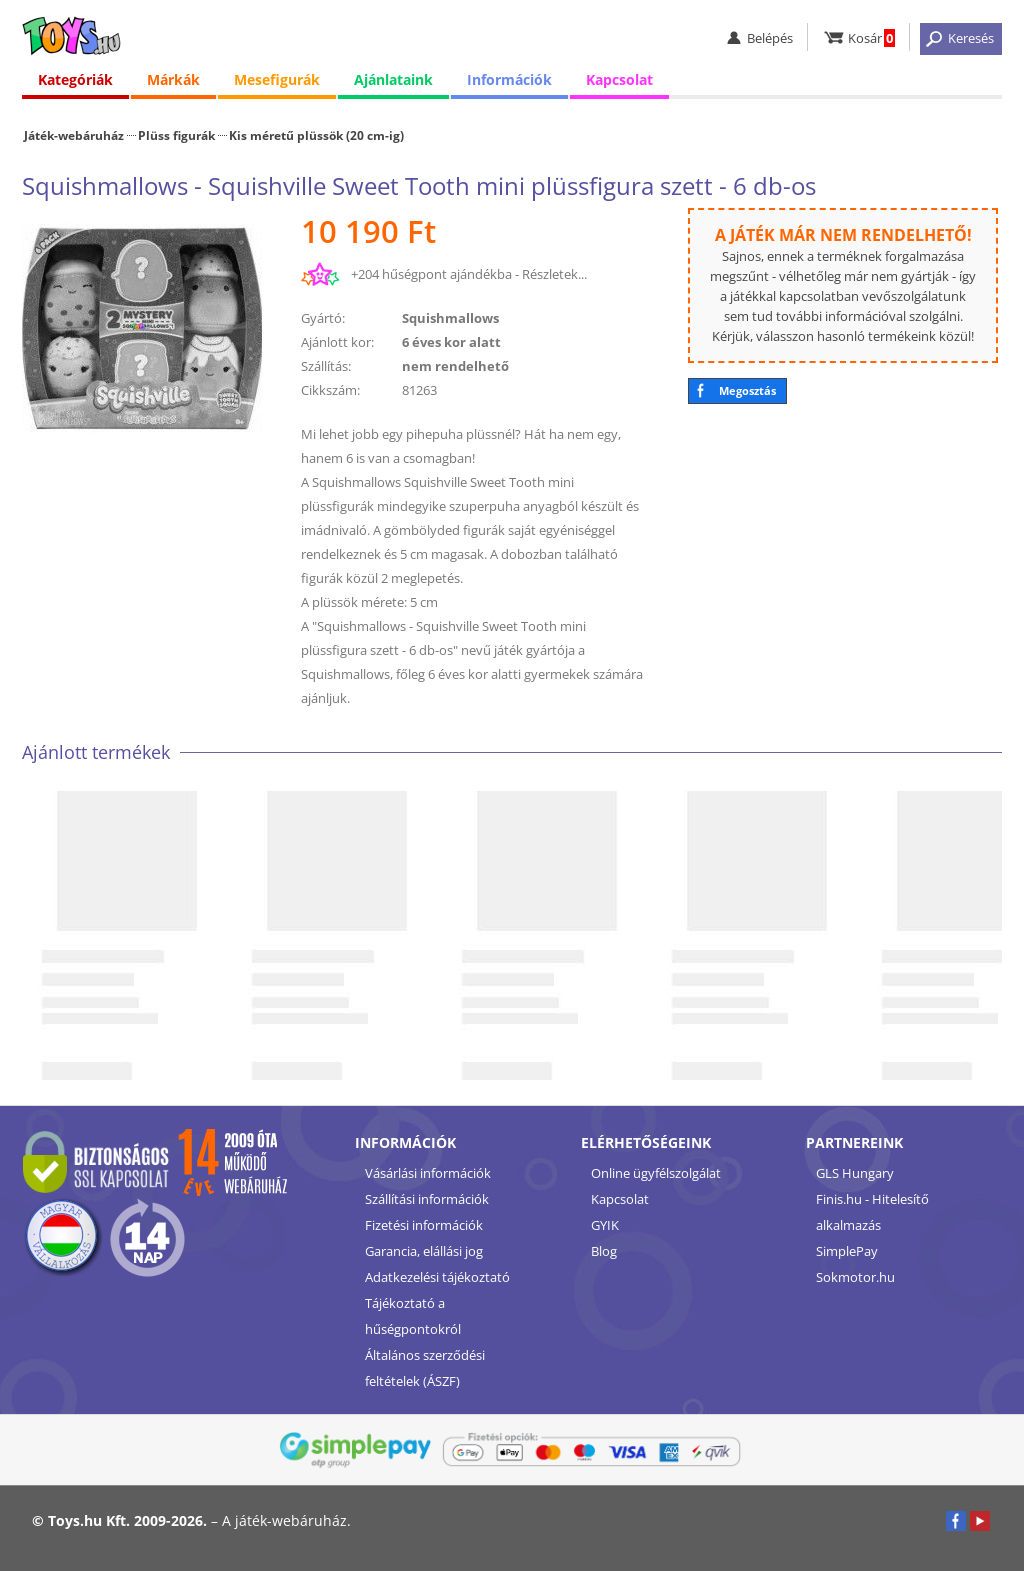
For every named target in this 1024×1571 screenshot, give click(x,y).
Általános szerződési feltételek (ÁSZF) (425, 1368)
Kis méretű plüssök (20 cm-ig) (316, 135)
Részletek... (554, 274)
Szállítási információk (427, 1199)
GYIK (605, 1225)
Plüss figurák (176, 135)
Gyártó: (323, 318)
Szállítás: (326, 366)
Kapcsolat (619, 79)
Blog (604, 1251)
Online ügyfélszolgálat (656, 1173)
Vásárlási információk (428, 1173)
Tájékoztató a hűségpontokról (413, 1316)
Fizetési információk (424, 1225)
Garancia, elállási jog (424, 1251)
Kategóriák (75, 79)
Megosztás (747, 390)
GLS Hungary (855, 1173)
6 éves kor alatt (451, 342)
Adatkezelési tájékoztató (437, 1277)
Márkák (173, 79)
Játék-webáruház (74, 135)
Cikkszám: (330, 390)
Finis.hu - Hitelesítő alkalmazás (872, 1212)
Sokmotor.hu (855, 1277)
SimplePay (847, 1251)
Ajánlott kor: (337, 342)
